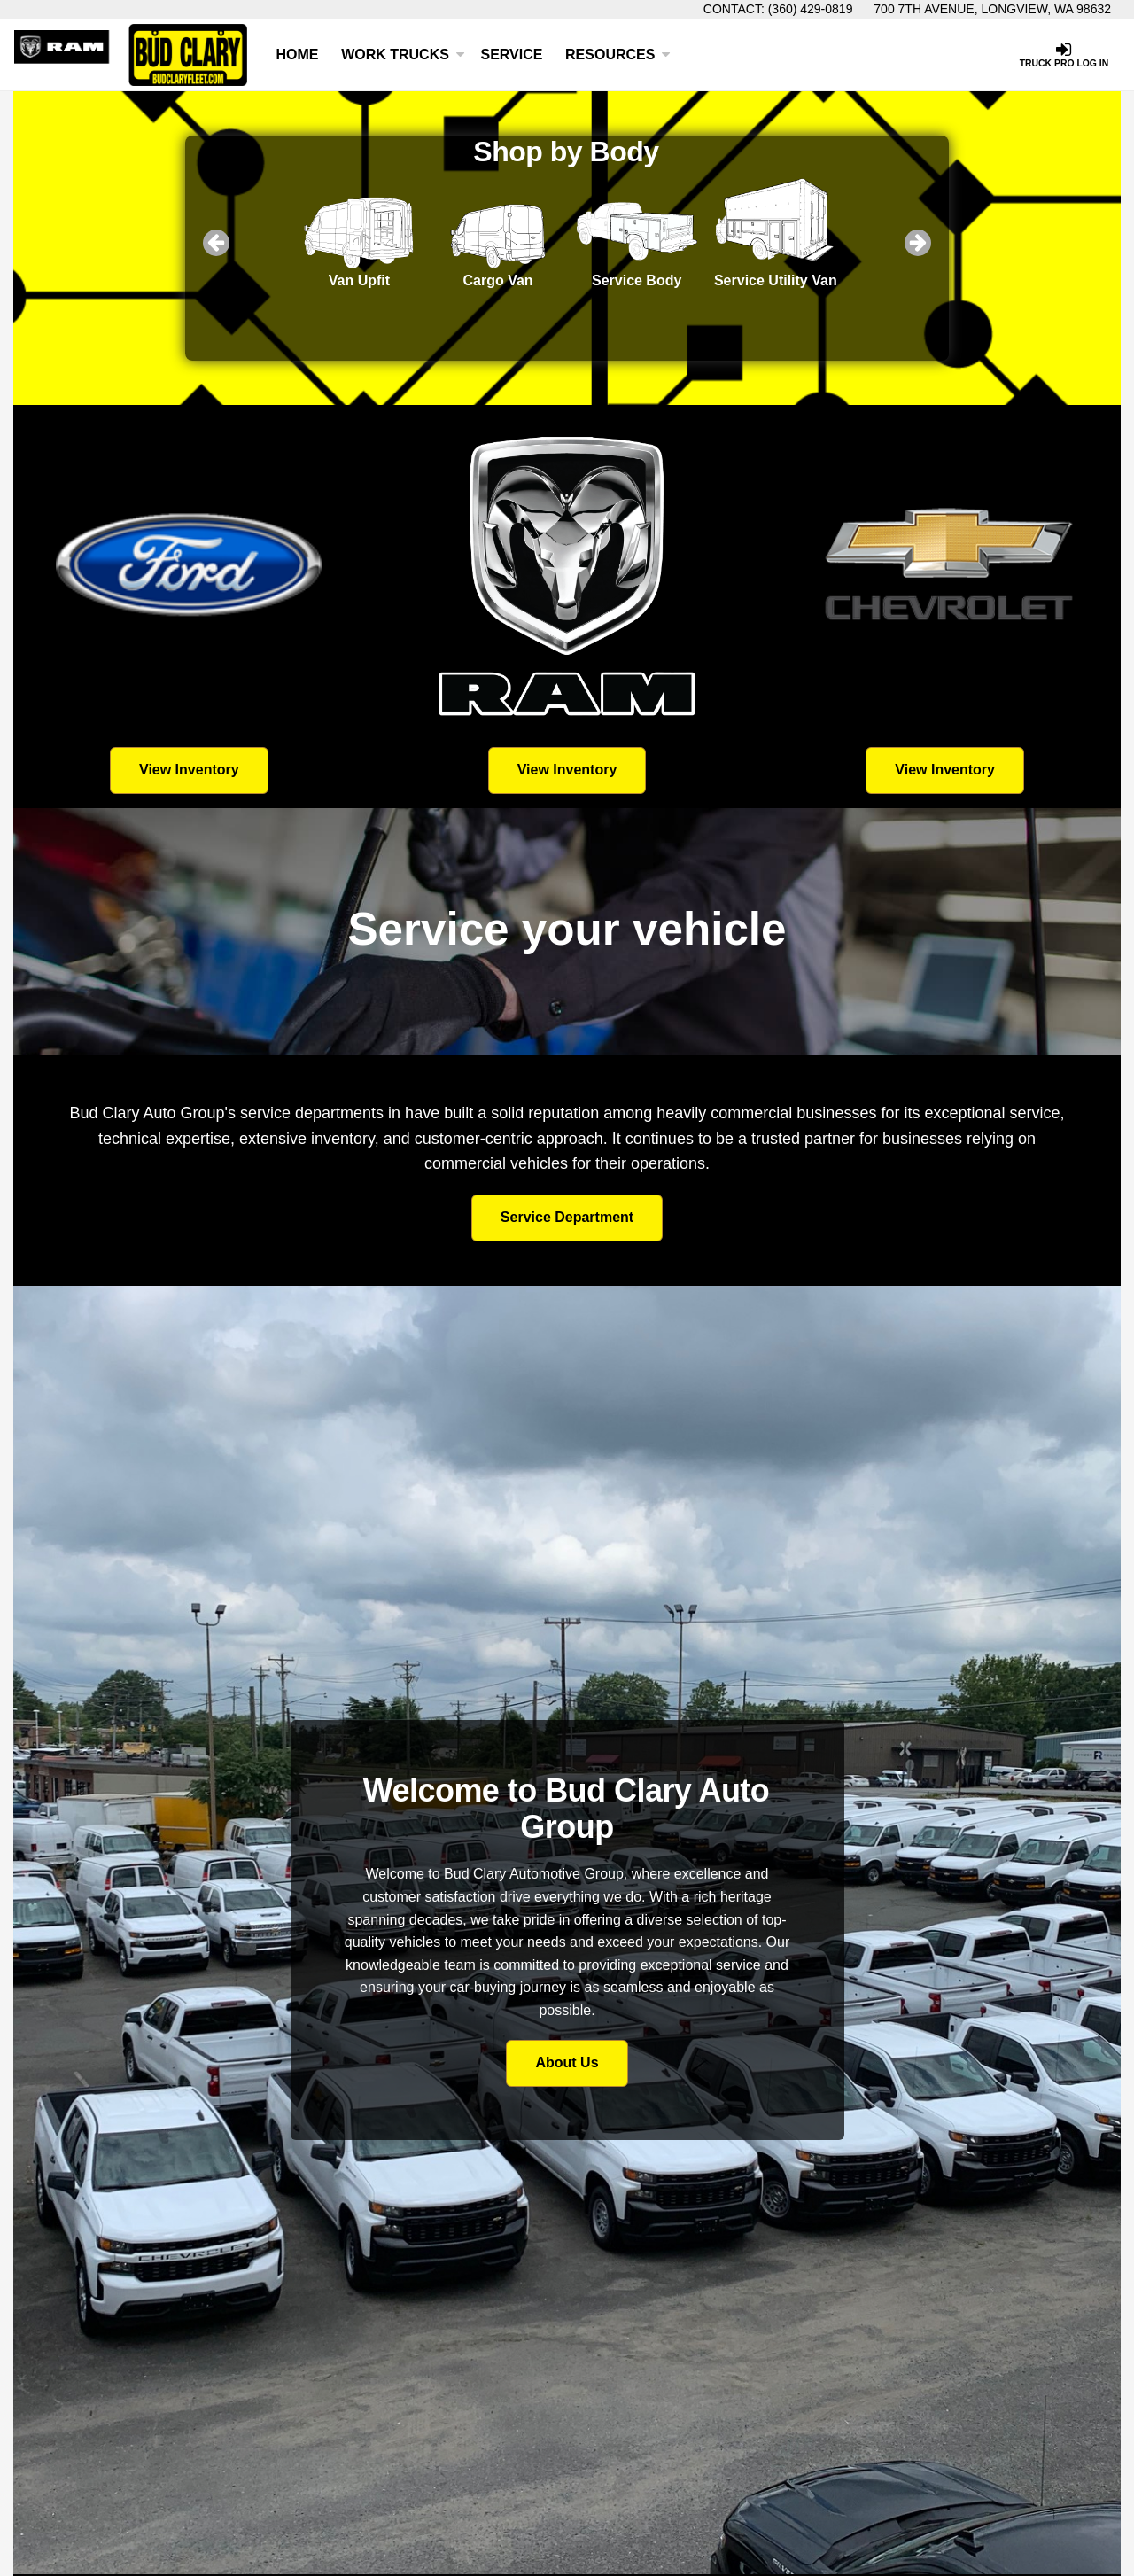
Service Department (567, 1217)
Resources (618, 54)
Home (297, 54)
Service (511, 54)
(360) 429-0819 (810, 9)
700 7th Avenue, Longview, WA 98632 (992, 9)
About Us (566, 2062)
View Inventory (189, 769)
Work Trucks (403, 54)
